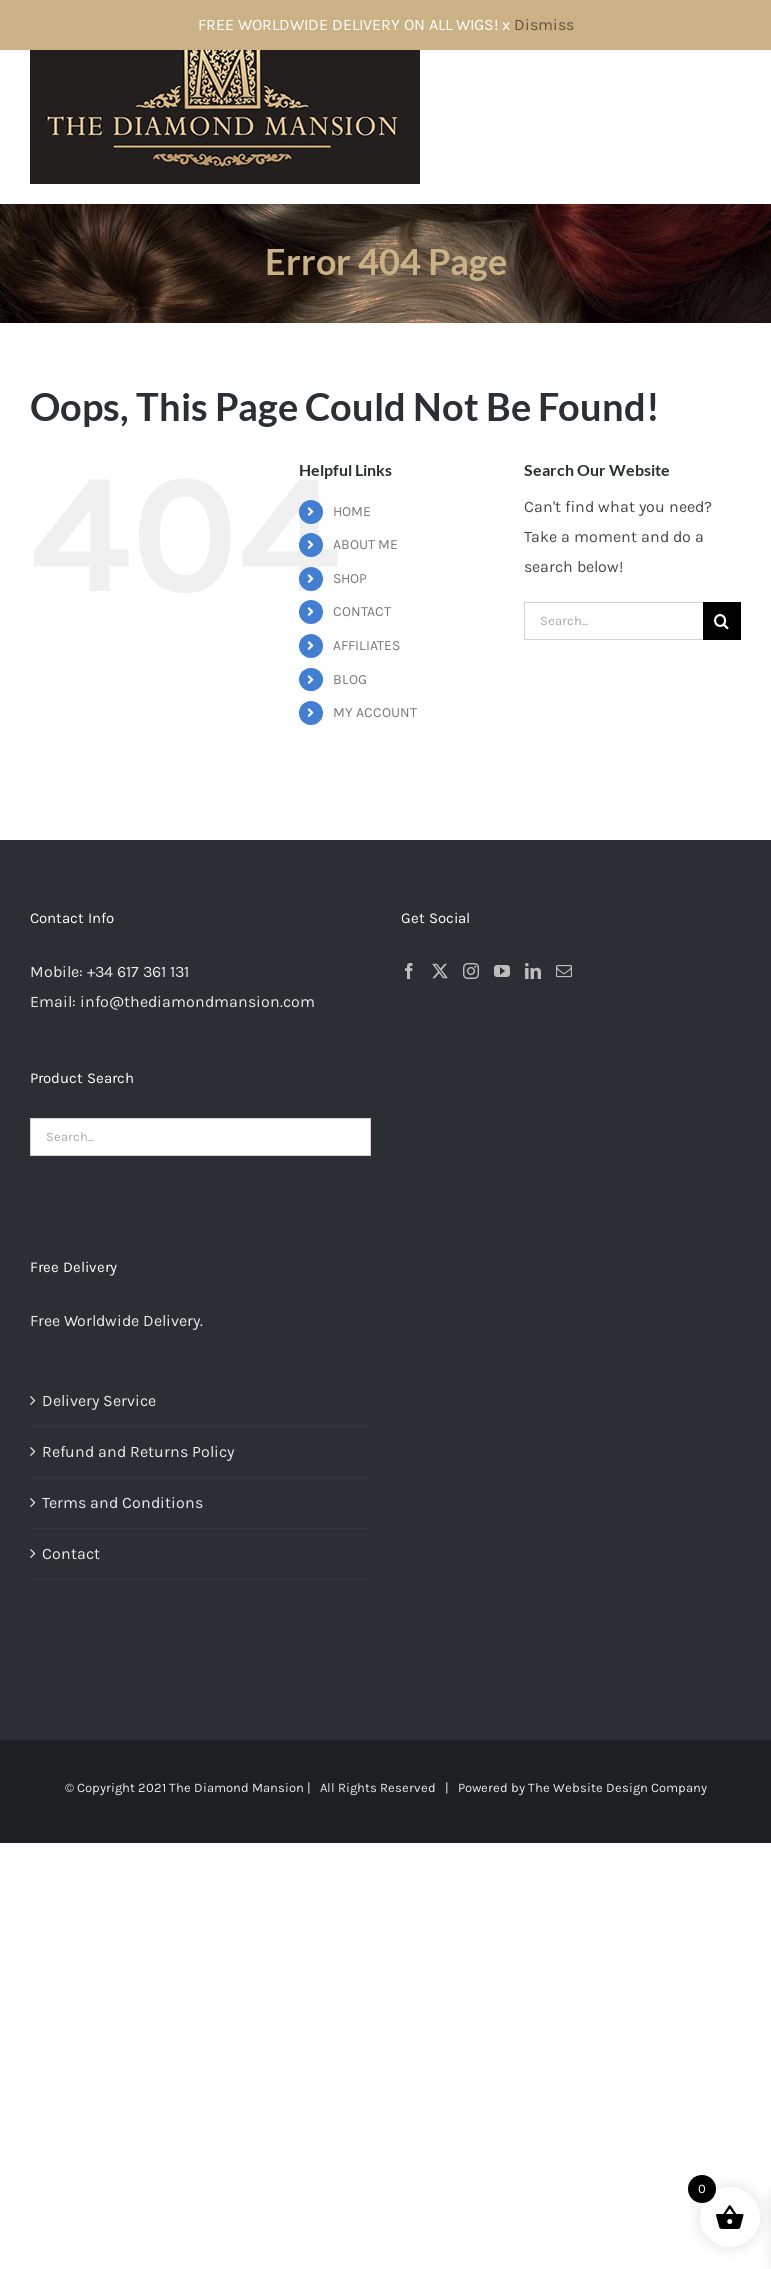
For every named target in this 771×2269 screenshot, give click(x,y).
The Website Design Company (617, 1787)
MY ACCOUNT (375, 712)
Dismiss (544, 24)
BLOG (350, 679)
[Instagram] (471, 971)
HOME (352, 511)
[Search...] (613, 621)
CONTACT (362, 611)
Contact (71, 1553)
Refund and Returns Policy (138, 1451)
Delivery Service (99, 1400)
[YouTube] (502, 971)
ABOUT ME (365, 544)
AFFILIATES (366, 645)
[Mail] (564, 971)
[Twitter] (440, 971)
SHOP (350, 578)
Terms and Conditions (122, 1502)
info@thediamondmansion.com (197, 1001)
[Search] (722, 621)
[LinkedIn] (533, 971)
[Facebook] (409, 971)
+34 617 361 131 (138, 971)
